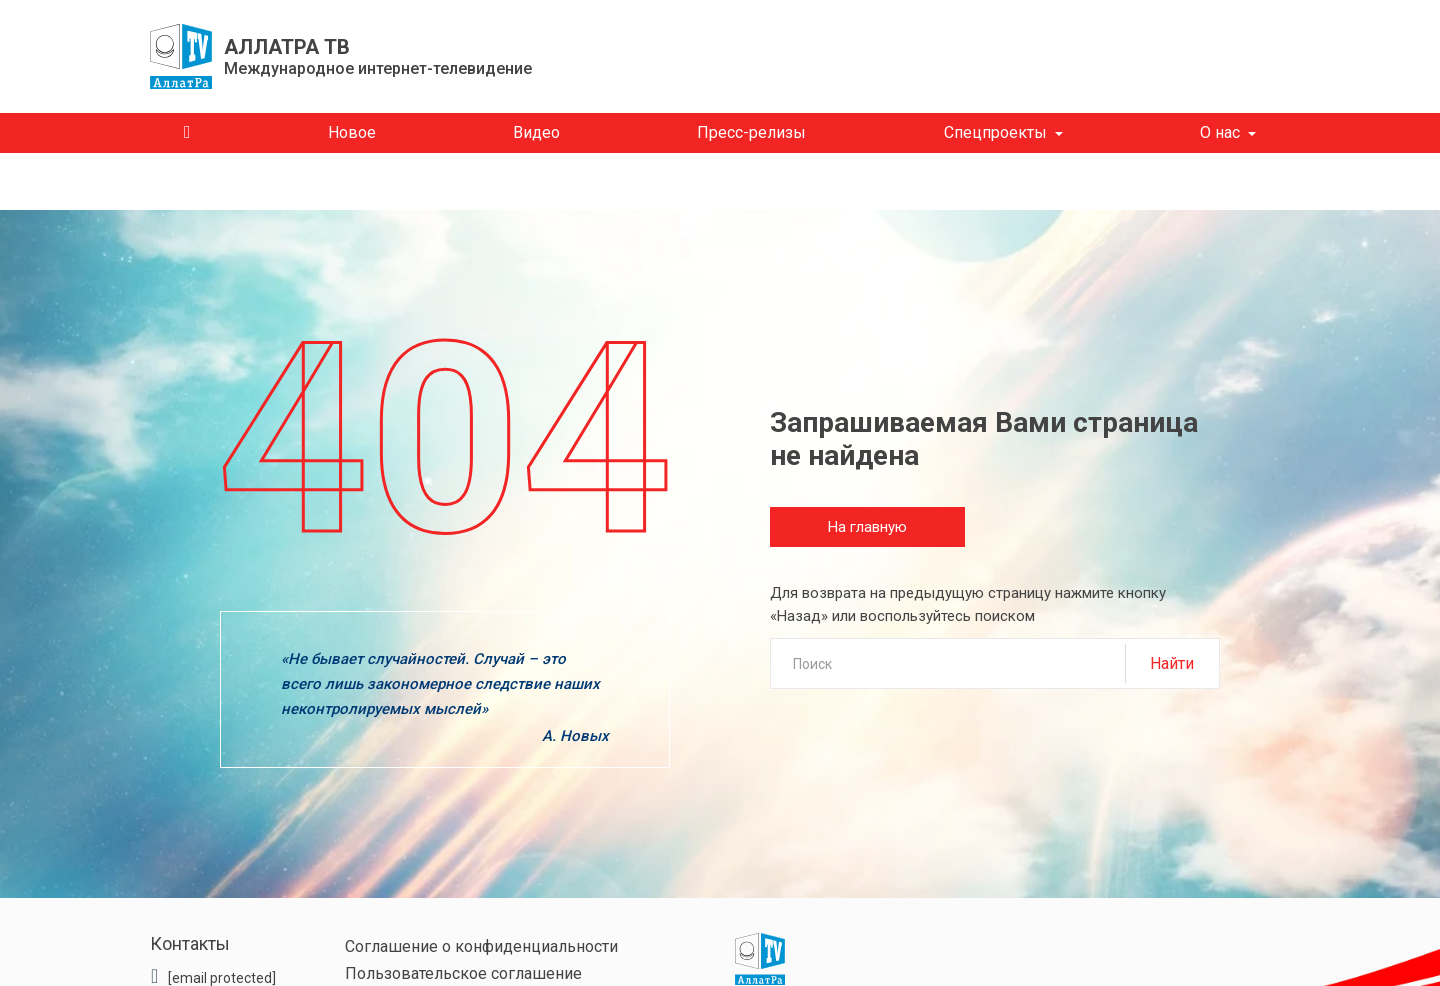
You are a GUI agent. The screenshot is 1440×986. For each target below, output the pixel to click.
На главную (867, 527)
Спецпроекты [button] (995, 132)
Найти (1172, 663)
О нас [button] (1220, 132)
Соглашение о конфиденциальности (481, 946)
